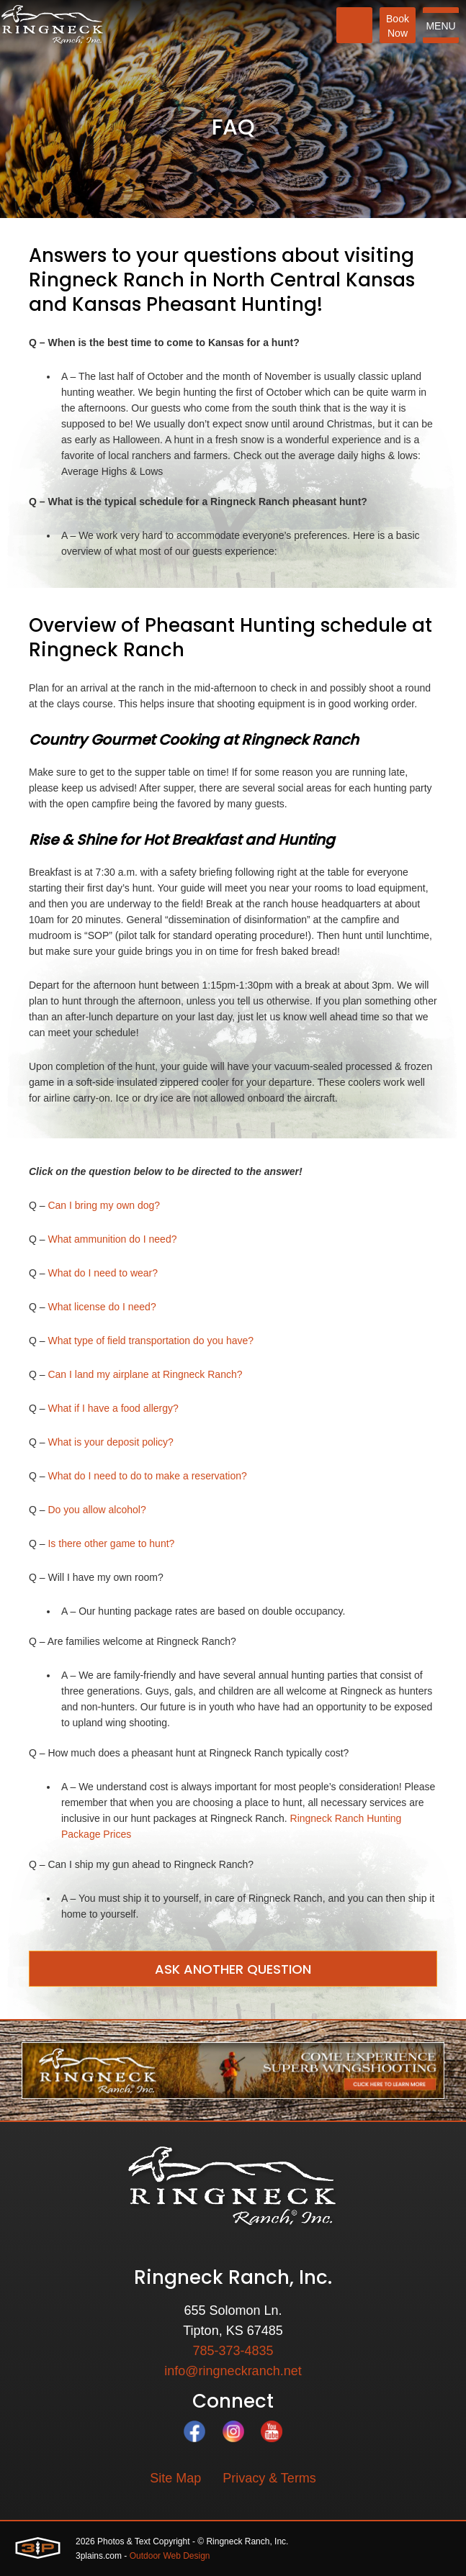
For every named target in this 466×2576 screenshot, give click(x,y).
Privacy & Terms (269, 2478)
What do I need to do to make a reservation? (147, 1476)
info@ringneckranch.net (232, 2371)
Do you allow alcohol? (96, 1509)
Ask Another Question (233, 1969)
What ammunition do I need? (112, 1239)
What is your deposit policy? (110, 1442)
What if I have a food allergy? (113, 1408)
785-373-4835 (232, 2351)
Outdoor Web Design (170, 2556)
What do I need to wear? (103, 1273)
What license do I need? (102, 1306)
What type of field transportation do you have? (151, 1340)
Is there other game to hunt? (111, 1543)
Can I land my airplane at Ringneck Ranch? (145, 1374)
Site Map (175, 2478)
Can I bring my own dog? (104, 1205)
